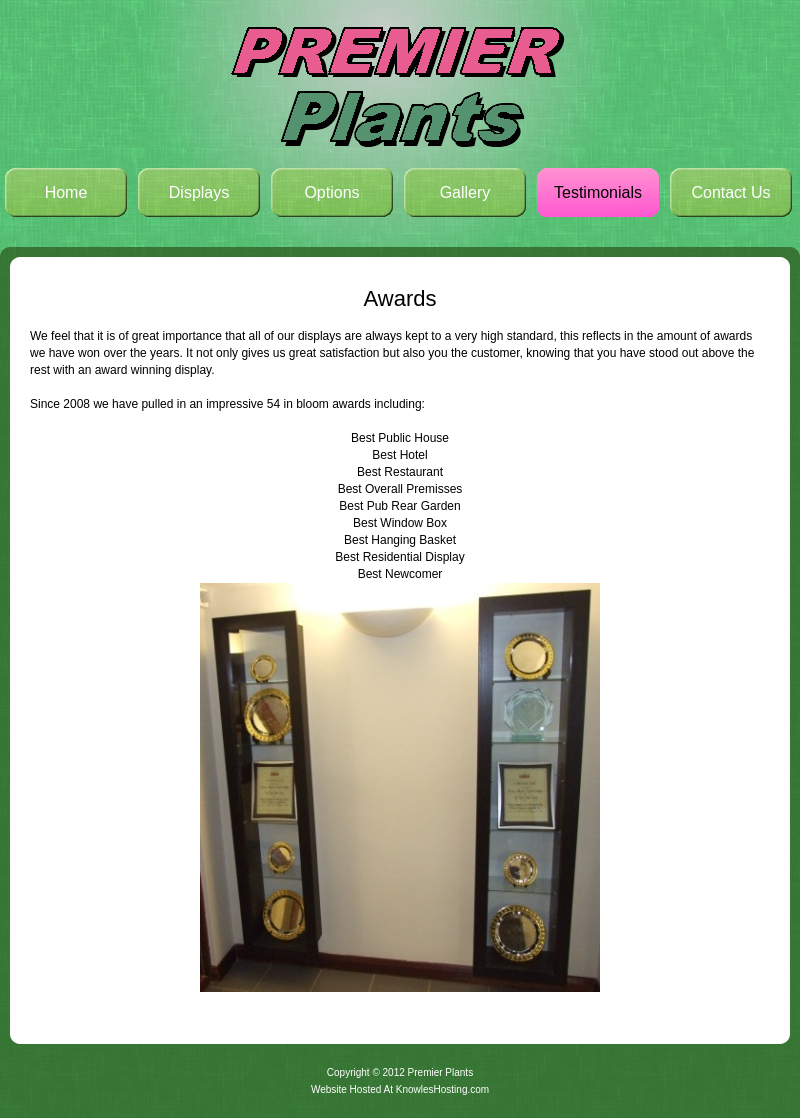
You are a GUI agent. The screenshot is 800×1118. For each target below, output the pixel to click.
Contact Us (730, 192)
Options (331, 192)
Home (66, 192)
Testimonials (598, 192)
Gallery (465, 192)
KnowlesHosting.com (442, 1089)
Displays (199, 192)
